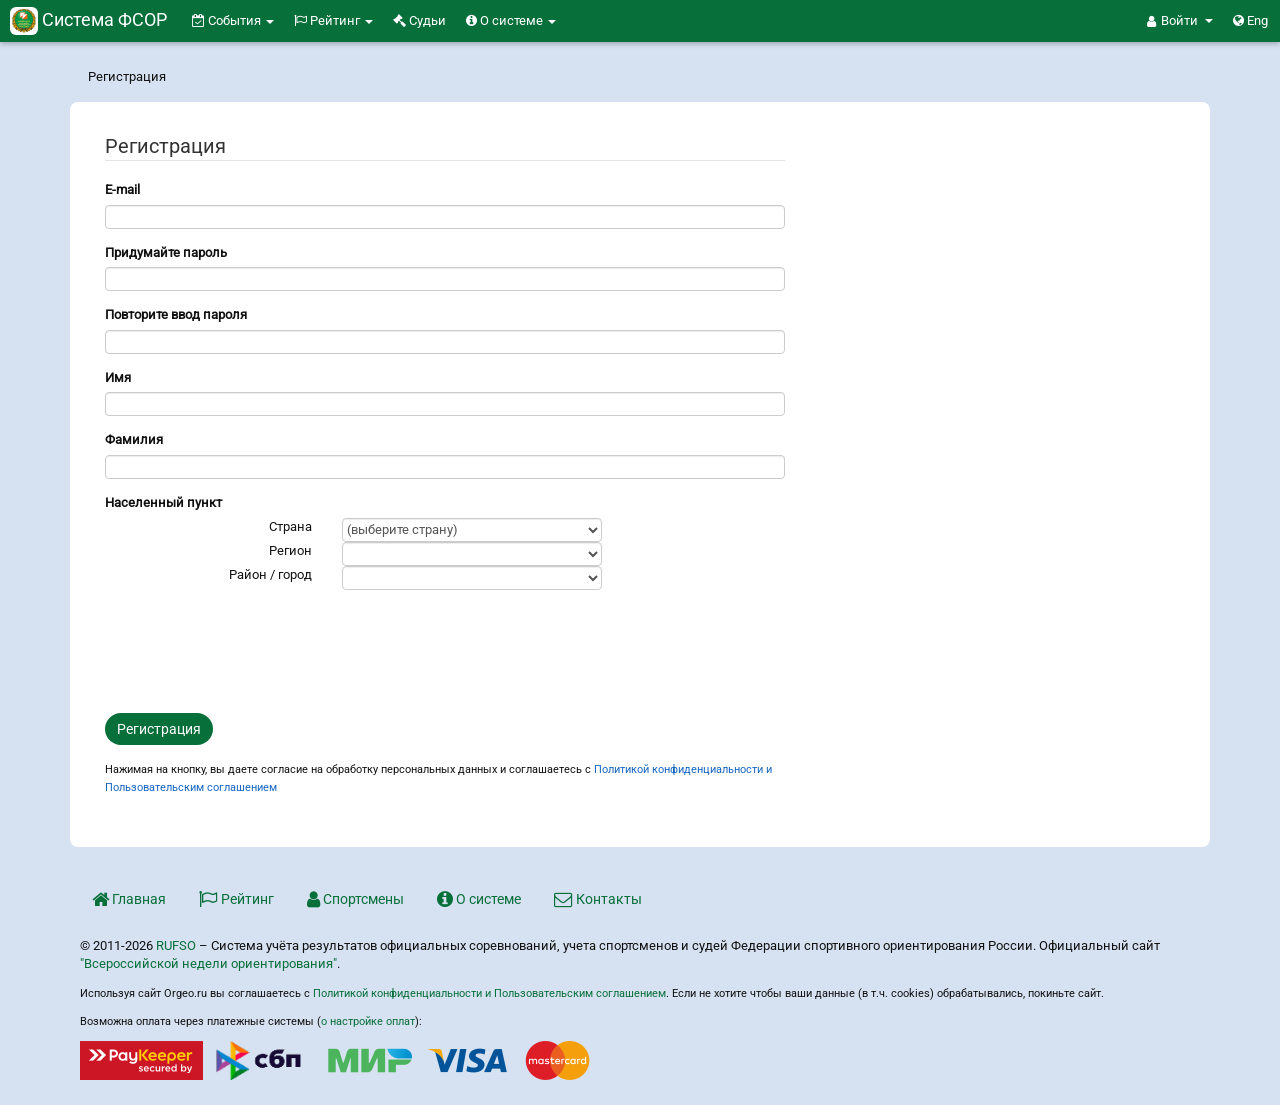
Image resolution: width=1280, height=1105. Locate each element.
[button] (1180, 21)
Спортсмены (355, 899)
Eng (1250, 20)
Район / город (270, 574)
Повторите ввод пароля (176, 314)
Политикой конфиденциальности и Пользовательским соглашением (489, 993)
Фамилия (134, 439)
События (233, 20)
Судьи (419, 20)
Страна (290, 526)
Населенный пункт (163, 502)
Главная (129, 899)
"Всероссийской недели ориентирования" (208, 963)
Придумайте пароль (166, 252)
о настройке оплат (368, 1021)
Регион (290, 550)
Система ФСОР (88, 19)
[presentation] (257, 649)
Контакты (598, 899)
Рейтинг (333, 20)
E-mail (122, 189)
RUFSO (176, 945)
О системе (511, 20)
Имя (118, 377)
